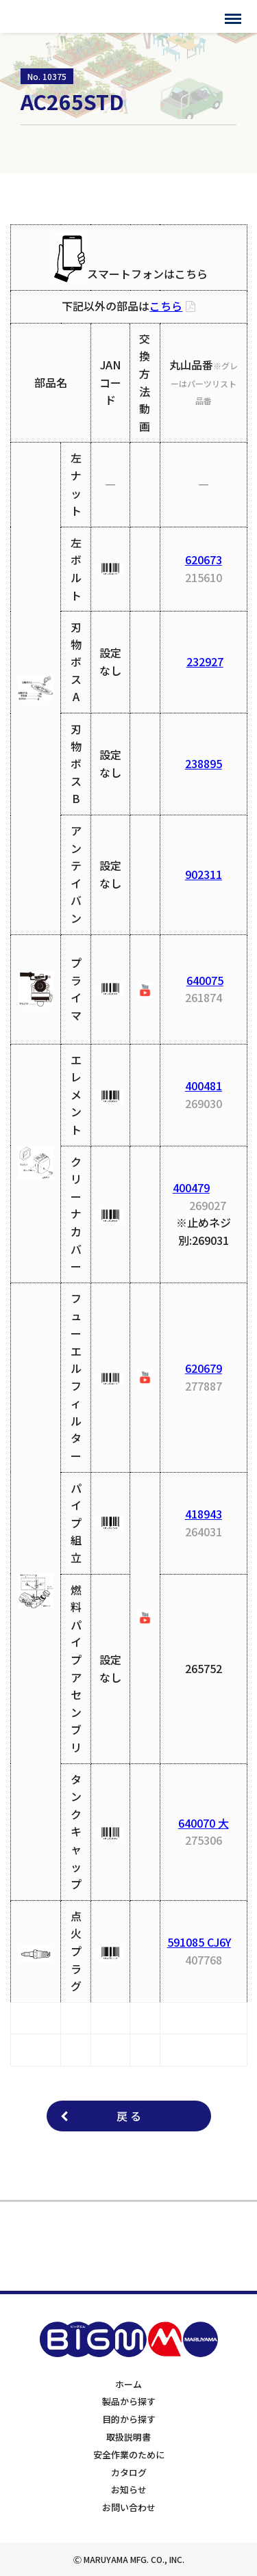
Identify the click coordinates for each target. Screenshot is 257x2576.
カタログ (129, 2472)
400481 (203, 1085)
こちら (165, 306)
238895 (203, 763)
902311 (203, 874)
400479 (191, 1187)
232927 (204, 661)
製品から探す (129, 2401)
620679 (203, 1368)
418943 (203, 1514)
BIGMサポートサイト (67, 16)
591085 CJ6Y (199, 1942)
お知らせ (129, 2489)
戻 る (129, 2115)
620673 (203, 559)
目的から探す (129, 2419)
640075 (204, 980)
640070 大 (203, 1823)
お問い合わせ (129, 2507)
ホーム (128, 2384)
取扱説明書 (128, 2436)
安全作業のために (128, 2454)
